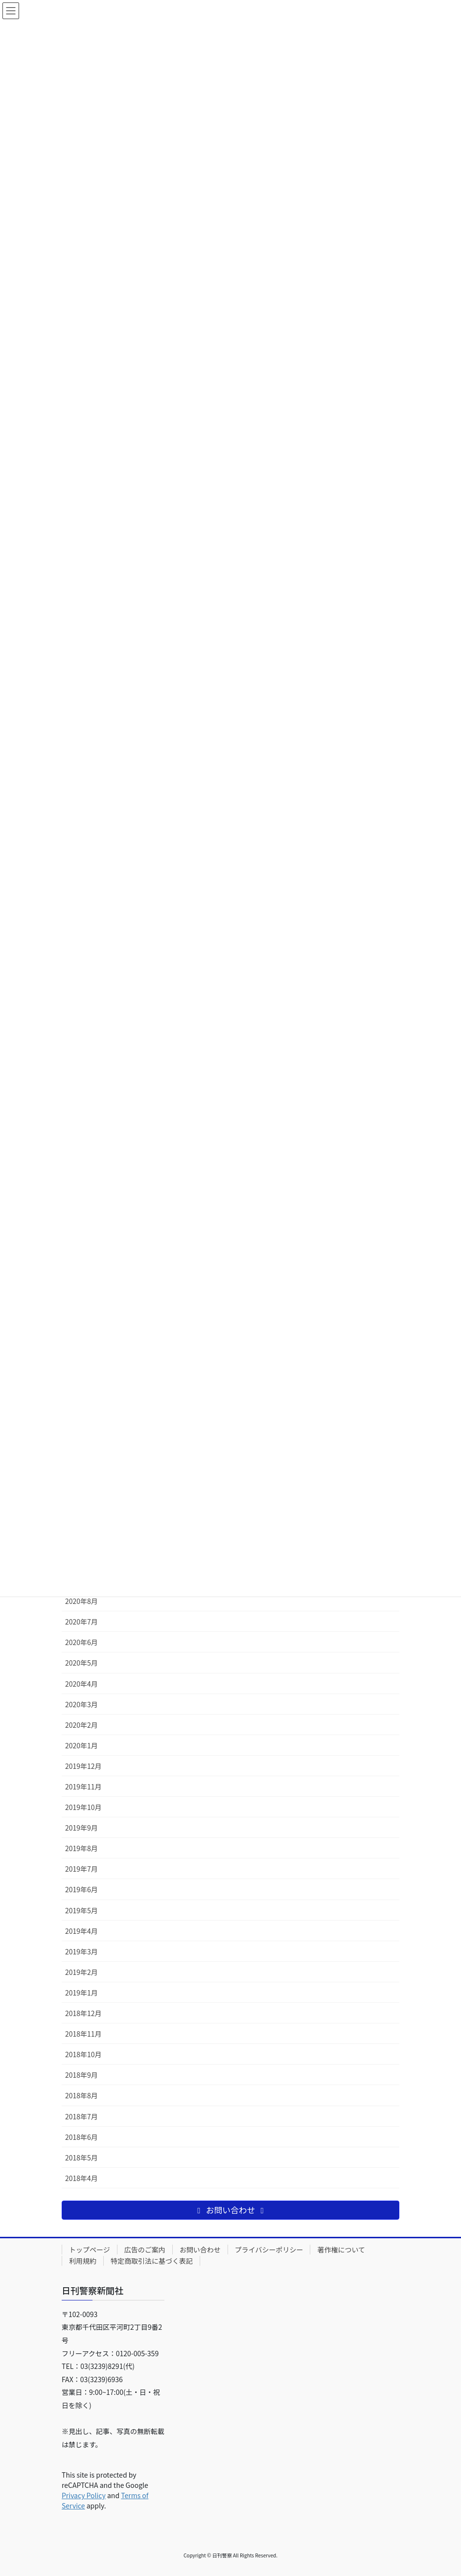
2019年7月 (81, 1869)
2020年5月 (81, 1663)
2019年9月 (81, 1828)
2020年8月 (81, 1601)
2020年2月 (81, 1725)
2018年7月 (81, 2116)
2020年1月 (81, 1745)
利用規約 (82, 2261)
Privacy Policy (84, 2495)
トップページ (89, 2249)
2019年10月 (83, 1807)
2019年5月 (81, 1910)
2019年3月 (81, 1951)
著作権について (341, 2249)
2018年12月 (83, 2013)
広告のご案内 (144, 2249)
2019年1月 (81, 1992)
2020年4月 (81, 1684)
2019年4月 (81, 1931)
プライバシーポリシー (269, 2249)
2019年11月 (83, 1786)
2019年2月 (81, 1972)
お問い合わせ (200, 2249)
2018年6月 (81, 2137)
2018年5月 (81, 2157)
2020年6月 (81, 1642)
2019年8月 (81, 1848)
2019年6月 (81, 1889)
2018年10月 (83, 2054)
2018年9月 (81, 2075)
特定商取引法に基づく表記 (152, 2261)
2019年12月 (83, 1766)
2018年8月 (81, 2095)
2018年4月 (81, 2178)
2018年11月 (83, 2034)
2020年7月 (81, 1621)
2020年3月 (81, 1704)
